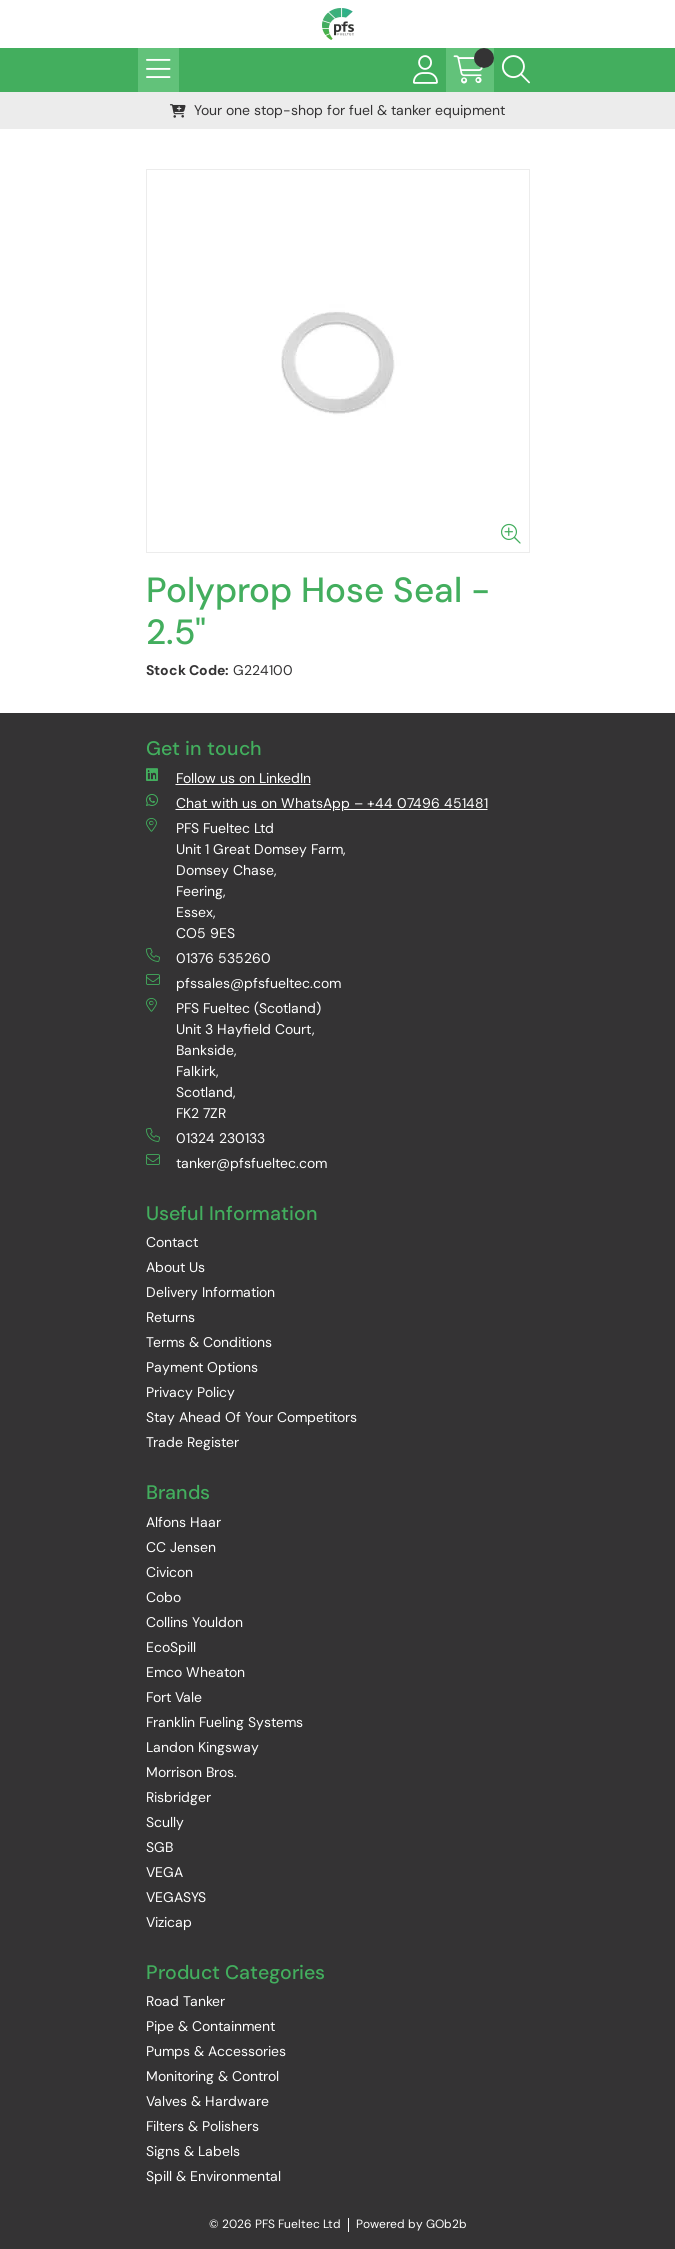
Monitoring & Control (212, 2076)
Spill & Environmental (213, 2176)
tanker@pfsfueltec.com (236, 1162)
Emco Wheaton (195, 1672)
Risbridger (178, 1797)
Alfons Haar (183, 1522)
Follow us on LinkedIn (228, 777)
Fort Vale (174, 1697)
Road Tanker (185, 2001)
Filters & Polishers (202, 2126)
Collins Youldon (194, 1622)
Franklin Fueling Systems (224, 1722)
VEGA (164, 1872)
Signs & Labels (193, 2151)
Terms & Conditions (209, 1342)
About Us (175, 1267)
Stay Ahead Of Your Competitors (251, 1417)
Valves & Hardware (207, 2101)
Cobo (163, 1597)
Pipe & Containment (210, 2026)
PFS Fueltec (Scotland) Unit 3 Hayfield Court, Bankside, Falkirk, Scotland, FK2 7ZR (233, 1060)
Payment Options (202, 1367)
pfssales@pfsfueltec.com (243, 982)
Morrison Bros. (191, 1772)
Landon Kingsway (202, 1747)
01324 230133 (205, 1137)
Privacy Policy (190, 1392)
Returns (170, 1317)
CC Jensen (181, 1547)
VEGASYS (176, 1897)
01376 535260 (208, 957)
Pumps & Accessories (216, 2051)
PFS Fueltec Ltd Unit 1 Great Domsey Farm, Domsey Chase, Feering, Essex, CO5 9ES (246, 880)
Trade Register (192, 1442)
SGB (159, 1847)
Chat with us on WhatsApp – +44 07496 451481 (317, 802)
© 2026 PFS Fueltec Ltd (275, 2224)
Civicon (169, 1572)
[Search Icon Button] (516, 70)
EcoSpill (171, 1647)
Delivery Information (210, 1292)
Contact (172, 1242)
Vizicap (169, 1922)
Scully (165, 1822)
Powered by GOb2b (411, 2224)
